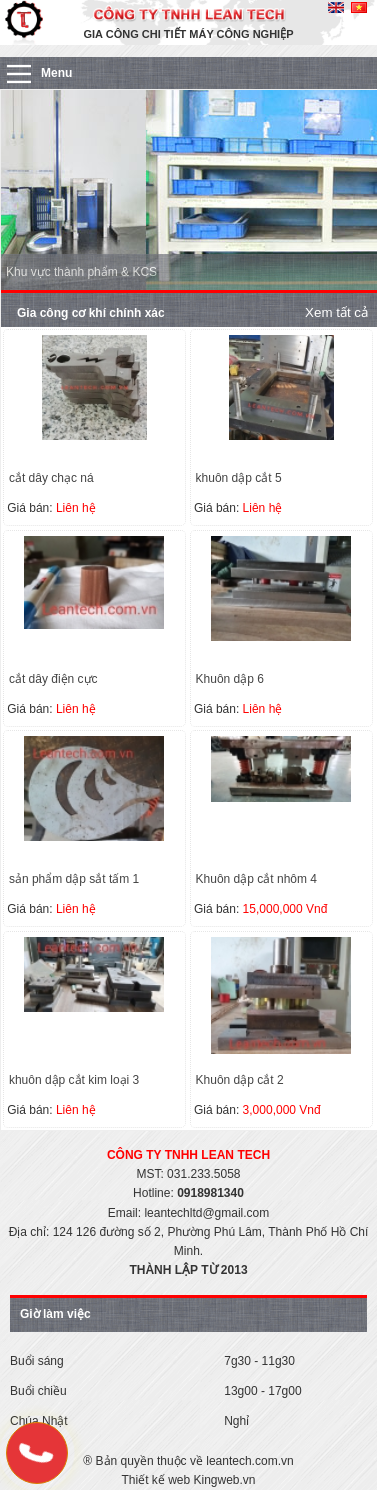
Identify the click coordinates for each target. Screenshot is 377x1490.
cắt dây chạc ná (51, 478)
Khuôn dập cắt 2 (240, 1080)
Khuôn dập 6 (230, 679)
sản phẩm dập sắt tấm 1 (74, 879)
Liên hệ (76, 508)
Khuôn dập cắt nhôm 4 (256, 879)
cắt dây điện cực (53, 679)
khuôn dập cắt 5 (239, 478)
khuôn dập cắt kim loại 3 (74, 1080)
